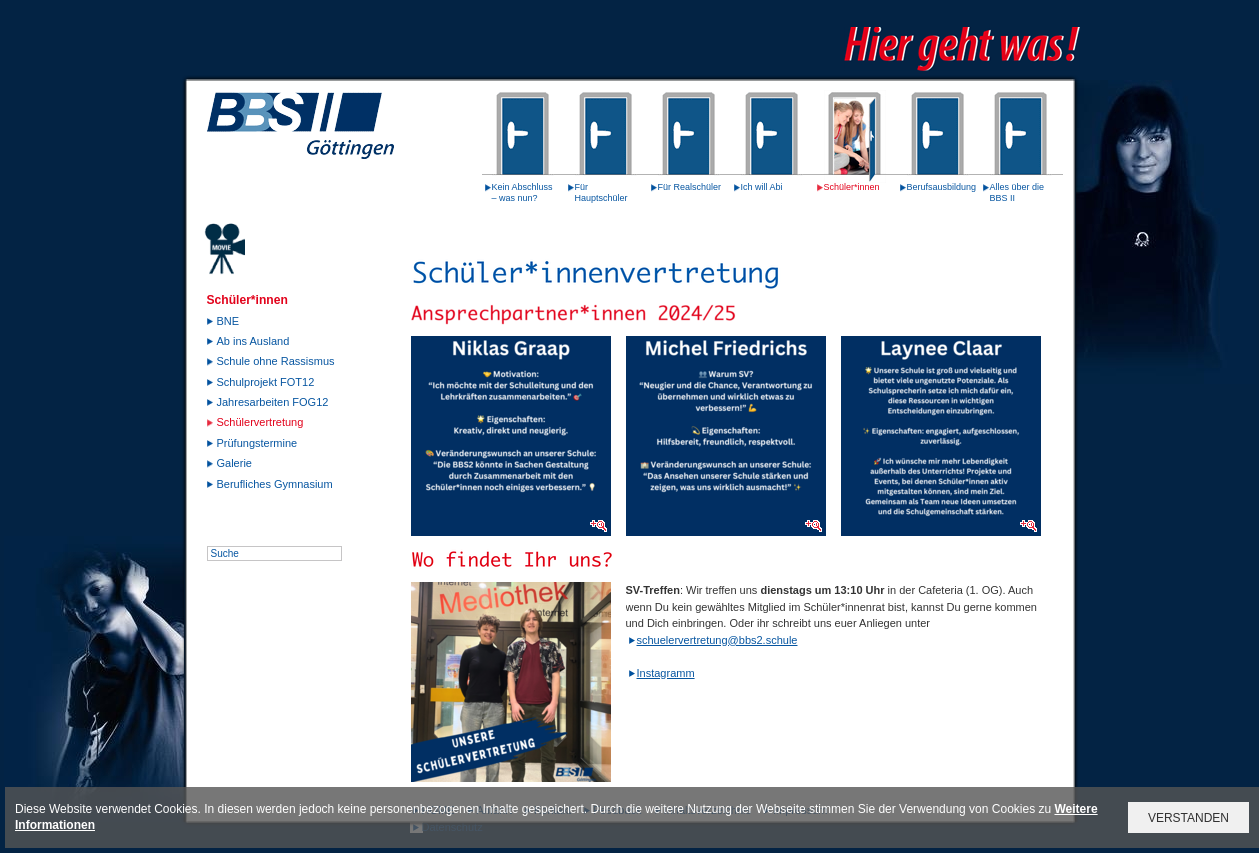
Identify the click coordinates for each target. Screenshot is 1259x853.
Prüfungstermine (257, 443)
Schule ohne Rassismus (276, 361)
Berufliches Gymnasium (275, 484)
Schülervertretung (260, 422)
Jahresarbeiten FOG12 (273, 402)
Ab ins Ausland (253, 341)
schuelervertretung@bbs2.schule (717, 640)
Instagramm (666, 673)
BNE (228, 321)
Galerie (234, 463)
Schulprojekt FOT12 (266, 382)
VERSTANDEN (1188, 818)
